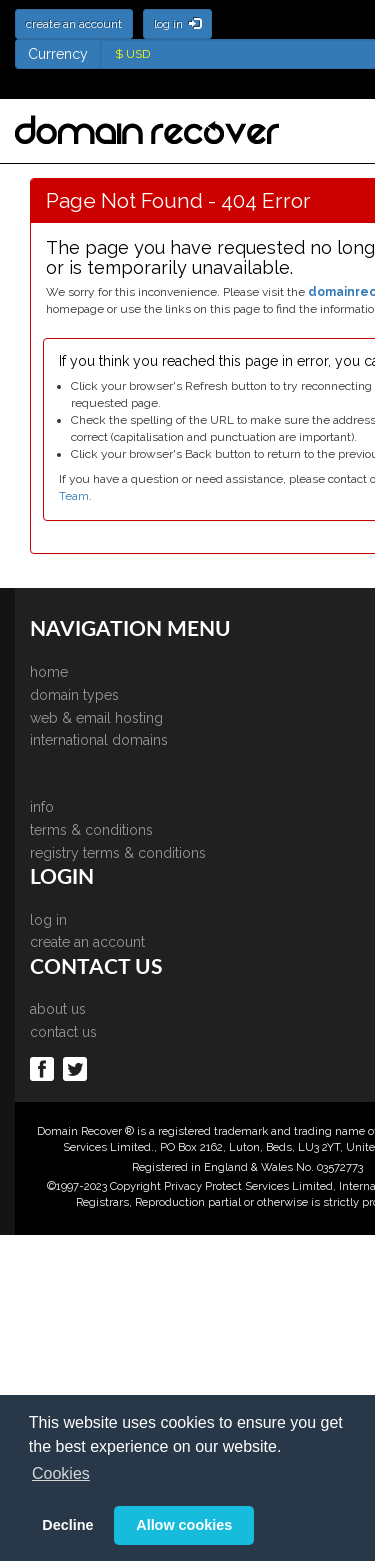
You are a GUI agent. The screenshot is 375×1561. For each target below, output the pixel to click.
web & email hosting (96, 718)
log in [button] (177, 24)
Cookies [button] (61, 1473)
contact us (63, 1032)
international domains (99, 740)
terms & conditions (91, 830)
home (49, 672)
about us (58, 1009)
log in (48, 920)
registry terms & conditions (118, 853)
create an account (87, 942)
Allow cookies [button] (184, 1525)
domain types (74, 695)
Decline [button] (67, 1525)
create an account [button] (74, 24)
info (42, 807)
